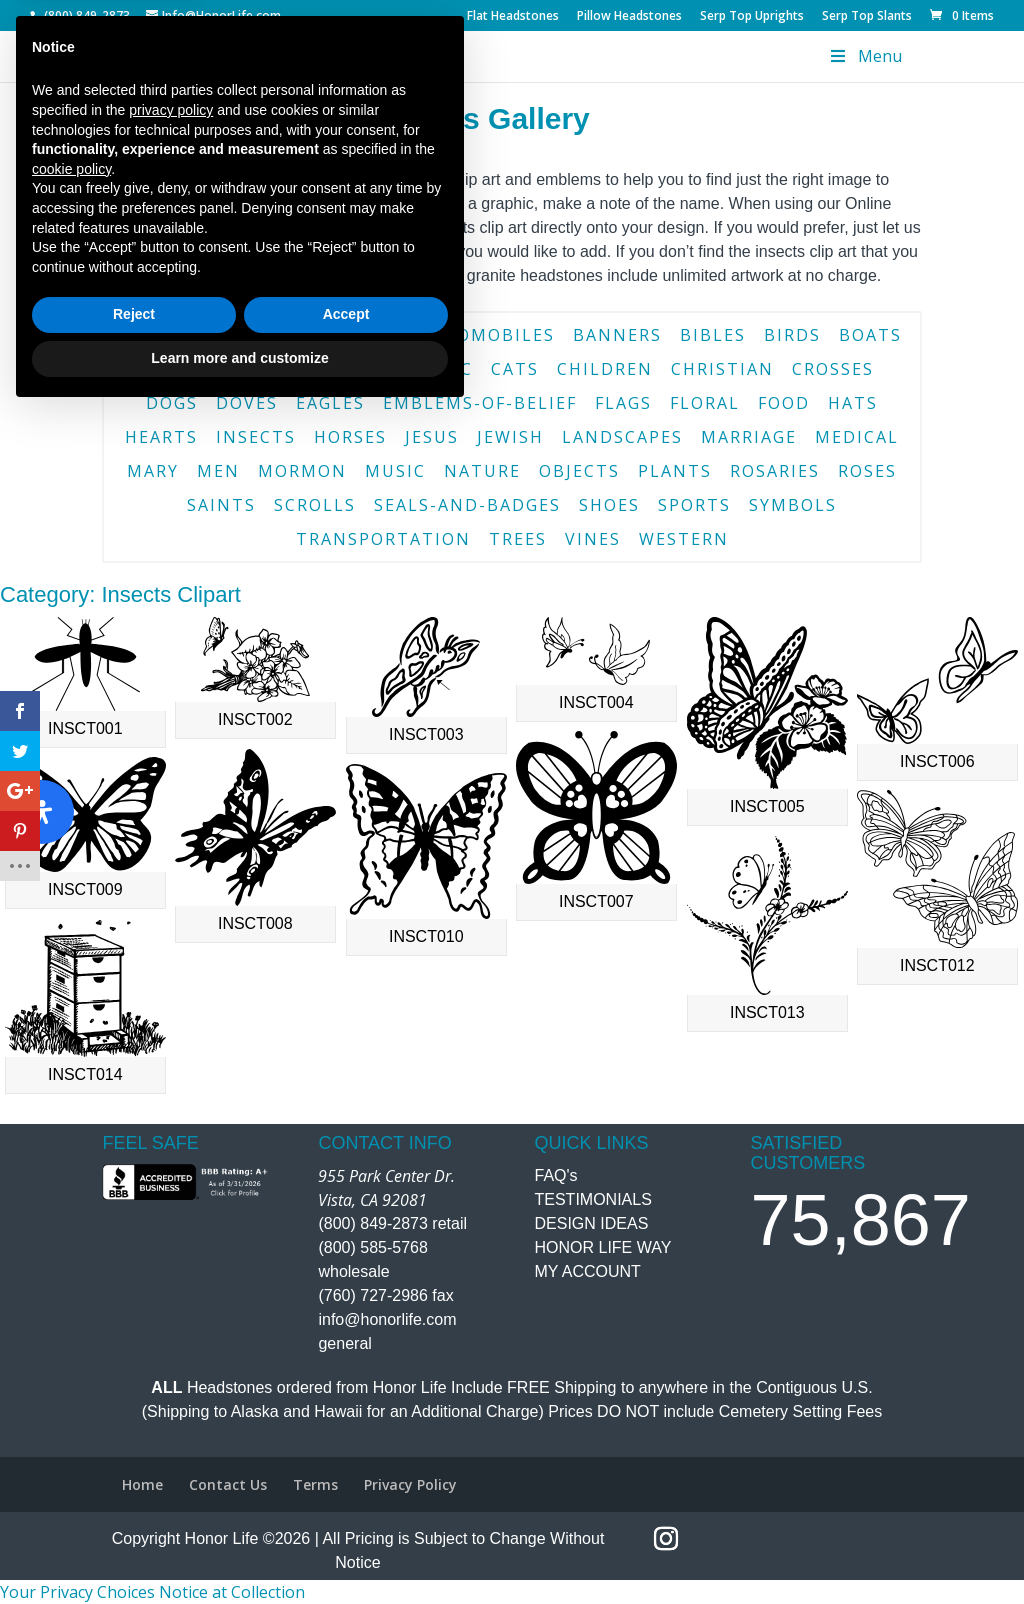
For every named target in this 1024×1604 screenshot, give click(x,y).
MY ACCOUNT (588, 1271)
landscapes (622, 437)
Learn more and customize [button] (239, 1549)
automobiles (486, 335)
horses (350, 437)
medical (857, 437)
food (784, 403)
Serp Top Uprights (752, 17)
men (218, 471)
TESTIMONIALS (593, 1199)
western (684, 539)
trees (518, 539)
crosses (833, 369)
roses (867, 471)
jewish (510, 437)
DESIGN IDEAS (592, 1223)
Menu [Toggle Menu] (864, 56)
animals (255, 335)
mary (153, 471)
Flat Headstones (513, 17)
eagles (330, 403)
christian (722, 369)
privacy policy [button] (171, 1301)
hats (853, 403)
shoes (609, 505)
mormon (302, 471)
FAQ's (556, 1175)
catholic (425, 369)
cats (515, 369)
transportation (383, 539)
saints (221, 505)
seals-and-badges (467, 505)
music (395, 471)
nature (482, 471)
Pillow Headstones (629, 17)
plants (675, 471)
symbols (793, 505)
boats (870, 335)
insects (256, 437)
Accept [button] (346, 1506)
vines (593, 539)
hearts (161, 437)
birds (792, 335)
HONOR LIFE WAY (603, 1247)
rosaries (775, 471)
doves (247, 403)
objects (579, 471)
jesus (432, 437)
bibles (713, 335)
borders (193, 369)
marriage (749, 437)
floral (705, 403)
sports (694, 505)
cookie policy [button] (71, 1360)
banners (617, 335)
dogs (172, 403)
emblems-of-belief (480, 403)
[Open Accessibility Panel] (42, 812)
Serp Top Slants (867, 17)
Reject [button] (134, 1506)
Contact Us (299, 275)
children (605, 369)
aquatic (358, 335)
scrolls (315, 505)
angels (158, 335)
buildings (307, 369)
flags (623, 403)
